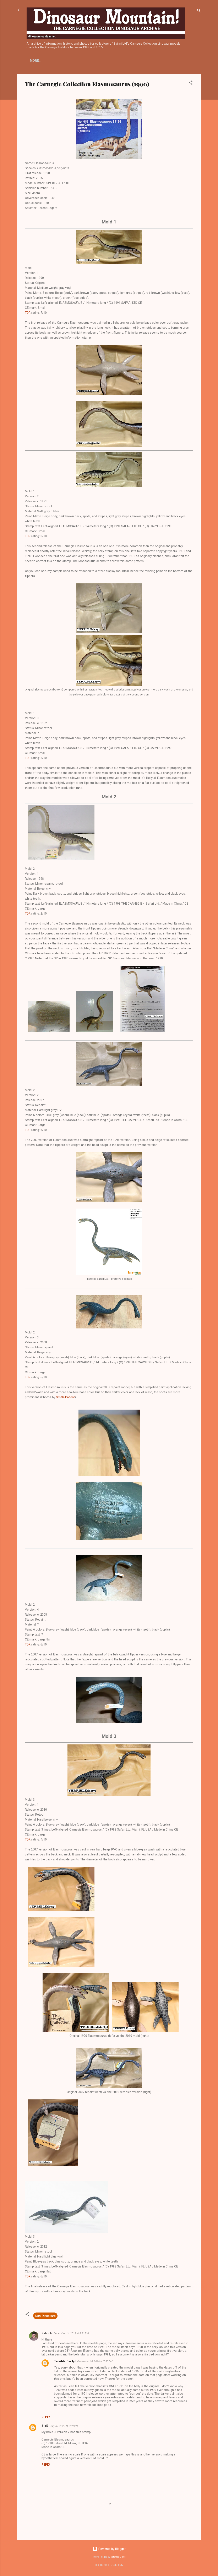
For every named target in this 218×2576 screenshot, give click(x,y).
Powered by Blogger (109, 2549)
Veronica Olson (118, 2556)
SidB (45, 2426)
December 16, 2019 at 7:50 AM (95, 2361)
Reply (46, 2417)
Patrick (47, 2333)
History (37, 60)
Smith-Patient (65, 1397)
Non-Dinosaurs (45, 2316)
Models (57, 60)
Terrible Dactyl (65, 2361)
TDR (28, 313)
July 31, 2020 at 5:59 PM (64, 2425)
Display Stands (84, 60)
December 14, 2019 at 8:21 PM (71, 2333)
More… (111, 60)
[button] (190, 83)
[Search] (198, 11)
